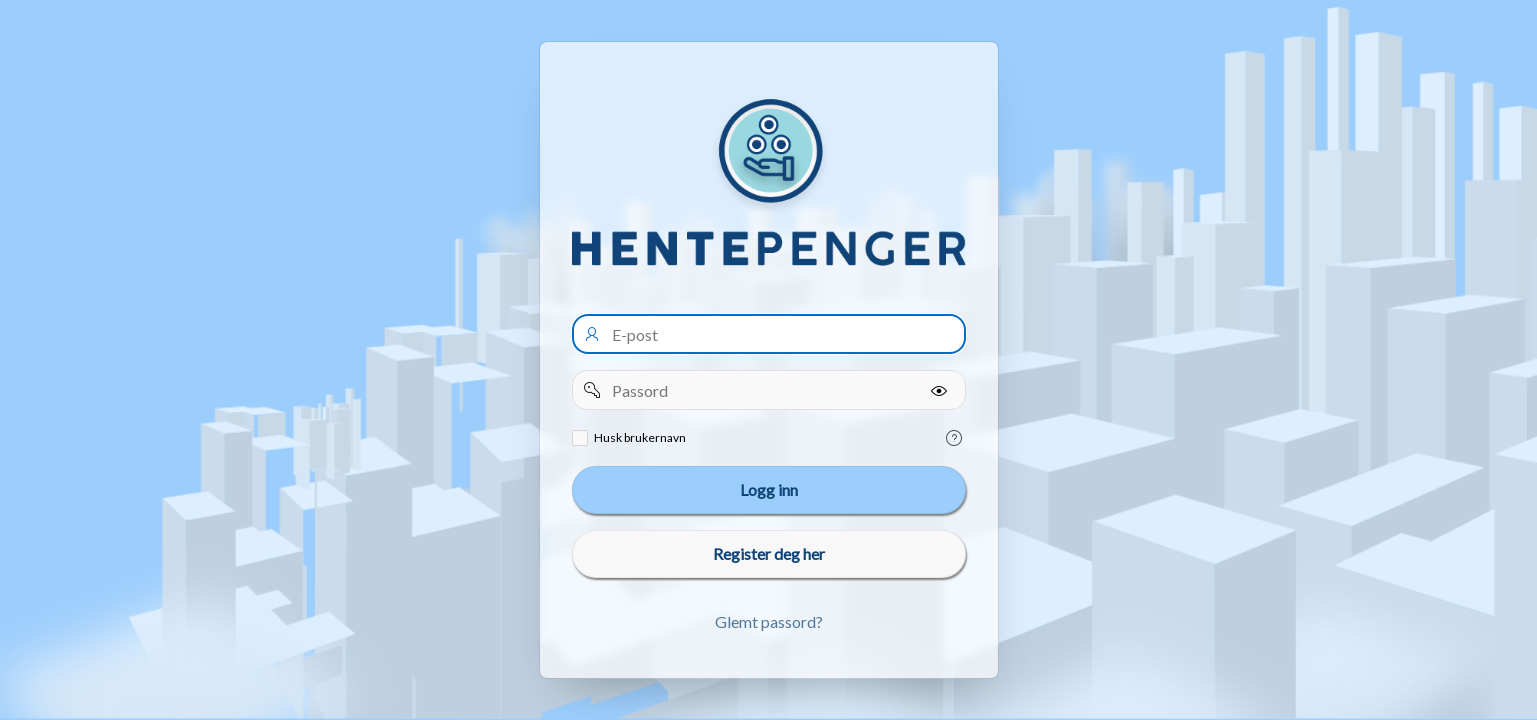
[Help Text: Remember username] (954, 438)
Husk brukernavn (640, 437)
